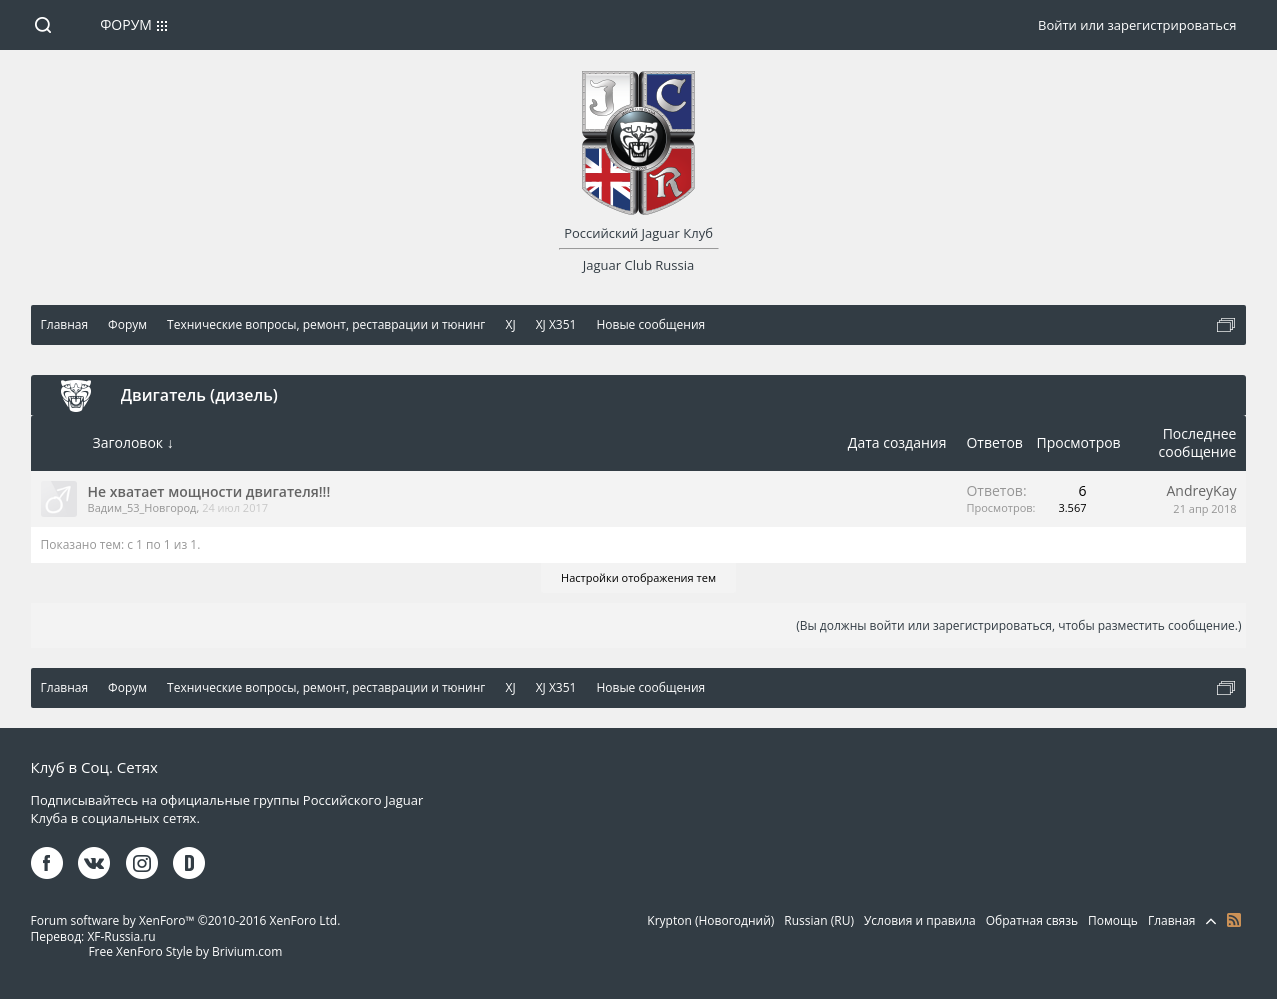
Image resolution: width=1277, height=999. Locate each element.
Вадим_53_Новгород (142, 507)
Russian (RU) (819, 920)
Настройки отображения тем (638, 577)
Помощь (1113, 920)
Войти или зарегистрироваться (1137, 25)
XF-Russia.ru (121, 936)
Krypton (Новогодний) (710, 920)
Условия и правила (920, 920)
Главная (1172, 920)
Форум (126, 24)
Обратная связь (1032, 920)
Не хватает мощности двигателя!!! (209, 491)
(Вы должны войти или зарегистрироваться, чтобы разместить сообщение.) (1018, 625)
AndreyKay (1202, 490)
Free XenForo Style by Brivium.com (185, 951)
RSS (1234, 920)
